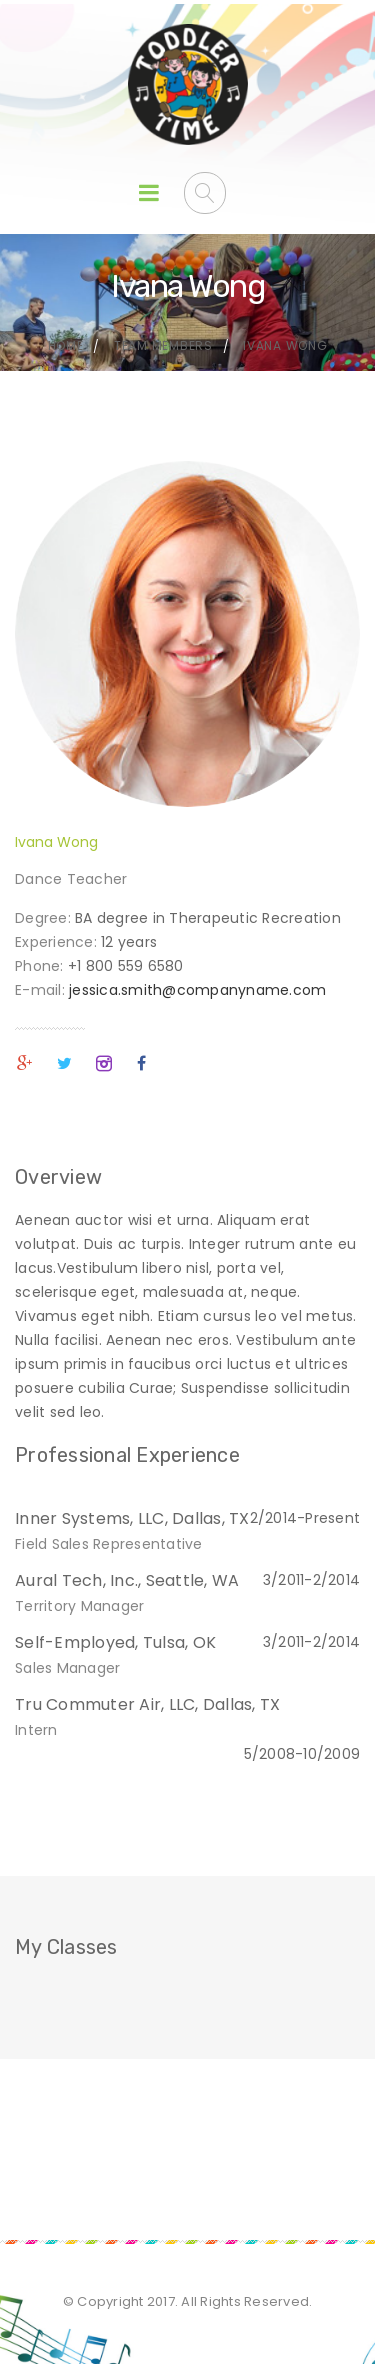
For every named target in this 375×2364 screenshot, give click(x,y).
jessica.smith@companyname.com (197, 990)
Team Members (163, 345)
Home (66, 345)
